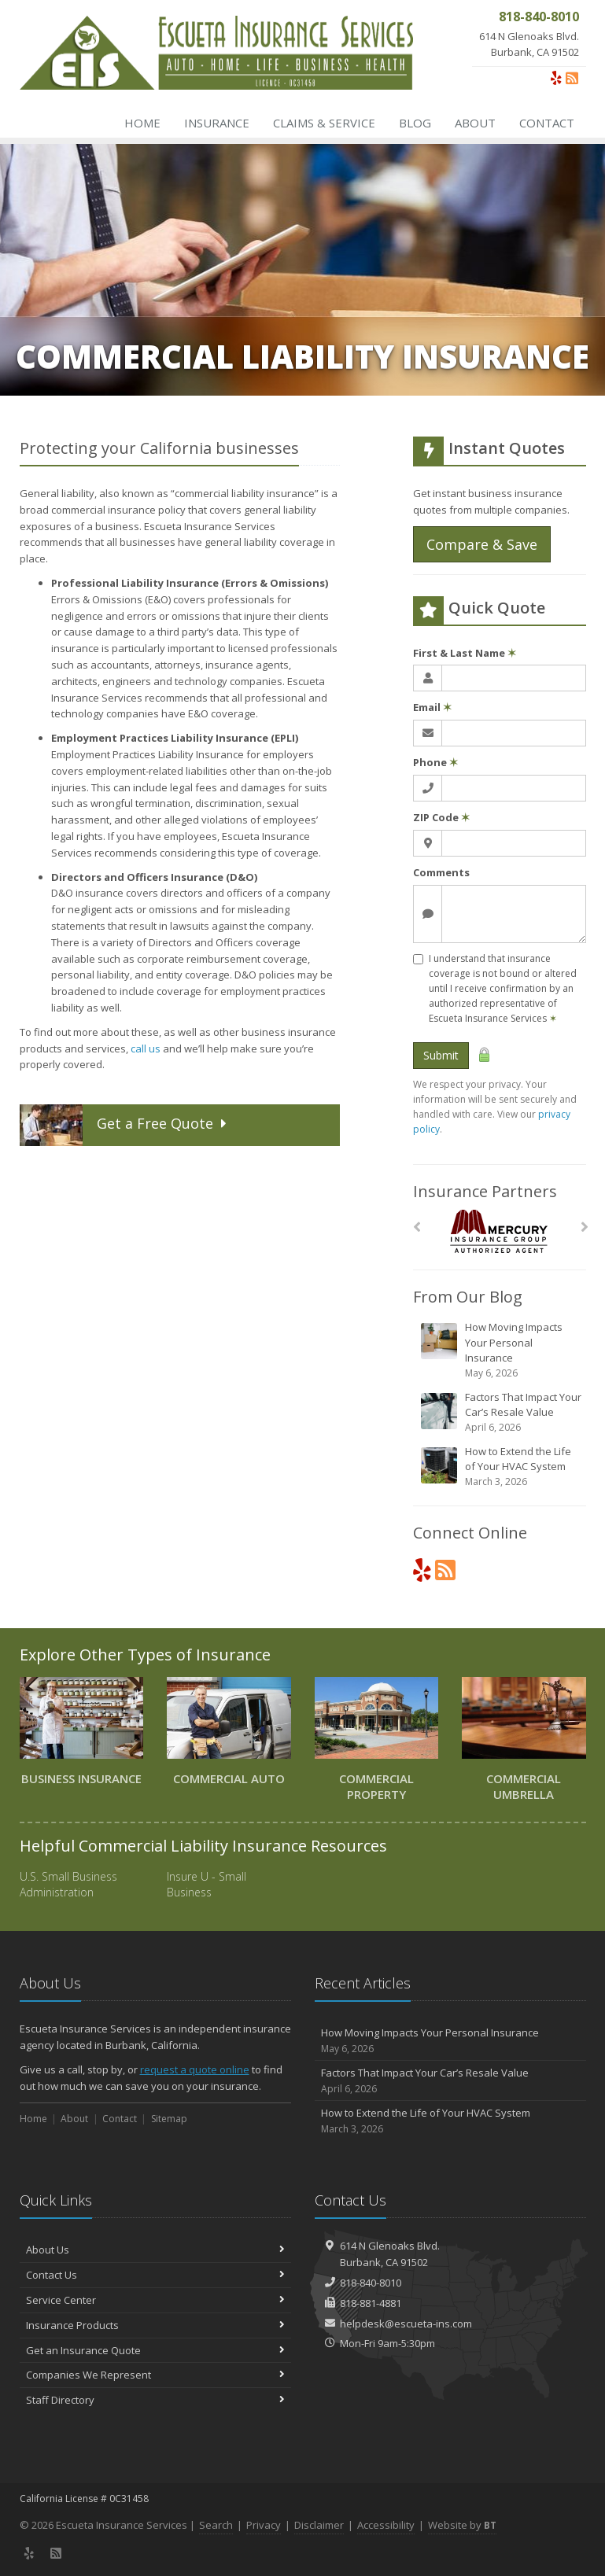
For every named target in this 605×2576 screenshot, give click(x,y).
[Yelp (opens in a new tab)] (556, 77)
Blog (415, 123)
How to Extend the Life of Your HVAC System (500, 1466)
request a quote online (194, 2069)
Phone (435, 762)
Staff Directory (155, 2400)
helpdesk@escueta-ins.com (406, 2323)
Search (216, 2525)
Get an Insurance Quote (155, 2350)
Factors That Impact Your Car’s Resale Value (500, 1412)
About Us (155, 2249)
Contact (546, 123)
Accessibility (386, 2525)
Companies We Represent (155, 2375)
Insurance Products (155, 2325)
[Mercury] (499, 1231)
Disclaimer (319, 2525)
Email (432, 707)
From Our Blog (467, 1296)
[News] (572, 77)
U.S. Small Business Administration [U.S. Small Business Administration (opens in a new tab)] (68, 1884)
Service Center (155, 2300)
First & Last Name (464, 653)
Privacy (263, 2525)
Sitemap (169, 2118)
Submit (441, 1055)
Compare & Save (481, 544)
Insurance (216, 123)
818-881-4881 (370, 2303)
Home (142, 123)
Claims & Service (324, 123)
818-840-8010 (370, 2283)
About (475, 123)
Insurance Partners (485, 1191)
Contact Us (155, 2275)
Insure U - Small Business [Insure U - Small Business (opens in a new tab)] (206, 1884)
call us (145, 1048)
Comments (441, 872)
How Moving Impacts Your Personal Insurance (500, 1350)
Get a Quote (125, 1125)
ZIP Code (441, 817)
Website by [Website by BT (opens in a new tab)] (462, 2525)
